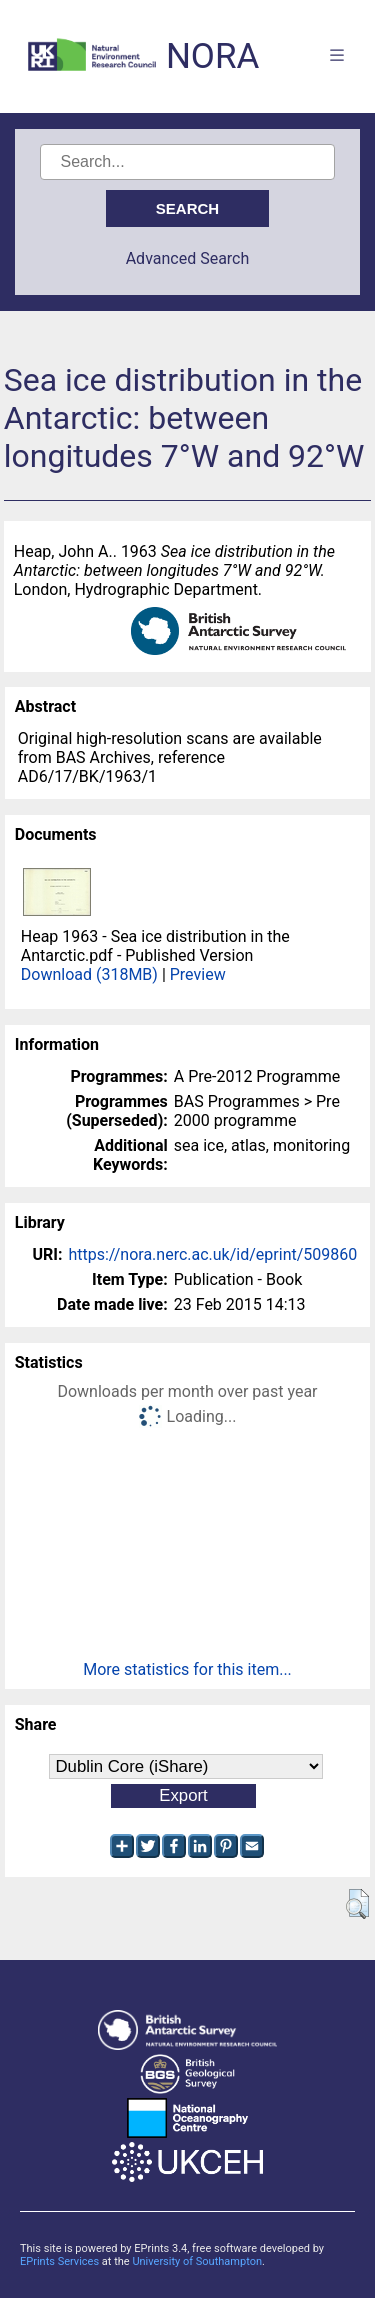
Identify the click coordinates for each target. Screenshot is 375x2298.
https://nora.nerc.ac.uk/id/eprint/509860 (212, 1254)
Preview (198, 974)
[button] (357, 1904)
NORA (212, 56)
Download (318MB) (89, 974)
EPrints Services (59, 2261)
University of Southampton (197, 2261)
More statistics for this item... (187, 1669)
